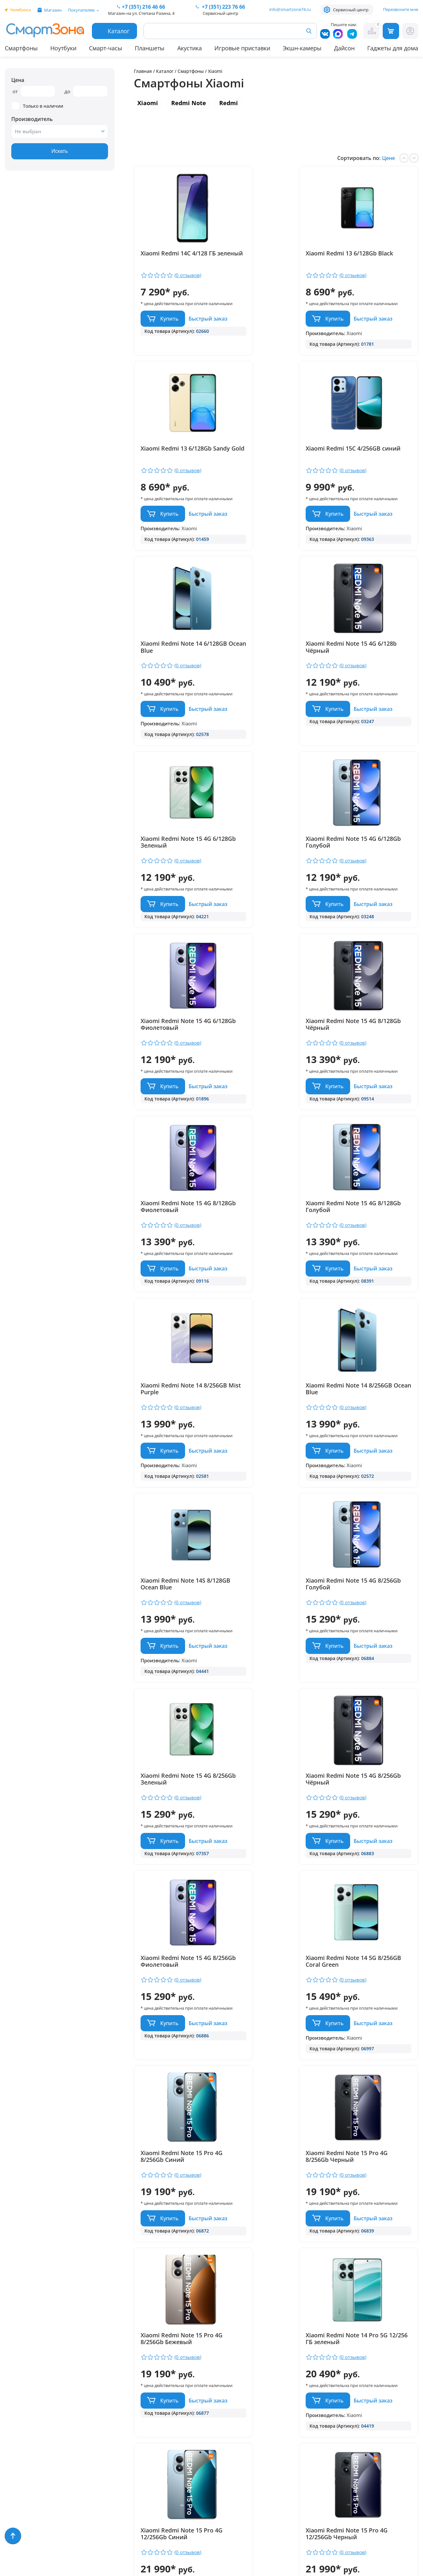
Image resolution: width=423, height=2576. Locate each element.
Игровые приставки (242, 48)
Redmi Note (188, 103)
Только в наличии (37, 106)
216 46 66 (143, 6)
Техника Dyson (24, 2462)
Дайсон (344, 48)
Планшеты (149, 48)
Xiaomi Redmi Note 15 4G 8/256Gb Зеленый (272, 1334)
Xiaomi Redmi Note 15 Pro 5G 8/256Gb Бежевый (273, 2190)
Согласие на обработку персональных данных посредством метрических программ (224, 2535)
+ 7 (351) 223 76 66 (384, 2426)
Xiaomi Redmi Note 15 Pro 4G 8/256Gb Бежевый (273, 1762)
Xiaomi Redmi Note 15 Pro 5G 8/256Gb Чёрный (369, 2190)
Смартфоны (21, 48)
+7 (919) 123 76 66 (384, 2435)
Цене (388, 158)
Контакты (107, 2425)
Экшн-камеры (302, 48)
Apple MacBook (24, 2443)
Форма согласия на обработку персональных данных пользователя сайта (223, 2512)
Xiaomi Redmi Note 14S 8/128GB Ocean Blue (365, 1113)
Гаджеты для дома (392, 48)
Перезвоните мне (400, 9)
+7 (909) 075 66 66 (219, 2435)
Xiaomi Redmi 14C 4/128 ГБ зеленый (178, 257)
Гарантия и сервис (119, 2396)
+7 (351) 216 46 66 (219, 2426)
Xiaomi (147, 103)
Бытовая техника (27, 2453)
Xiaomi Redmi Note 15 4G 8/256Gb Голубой (176, 1334)
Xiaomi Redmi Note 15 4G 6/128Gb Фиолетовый (368, 698)
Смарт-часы (105, 48)
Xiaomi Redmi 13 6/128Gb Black (272, 257)
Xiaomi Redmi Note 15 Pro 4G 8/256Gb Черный (177, 1762)
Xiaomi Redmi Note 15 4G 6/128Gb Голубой (272, 698)
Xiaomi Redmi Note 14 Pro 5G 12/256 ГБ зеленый (369, 1762)
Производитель (32, 119)
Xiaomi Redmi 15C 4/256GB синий (178, 478)
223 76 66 (223, 6)
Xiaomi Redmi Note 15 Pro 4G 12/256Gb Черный (273, 1983)
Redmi (228, 103)
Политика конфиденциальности (217, 2495)
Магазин (53, 10)
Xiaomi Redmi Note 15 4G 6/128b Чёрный (368, 478)
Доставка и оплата (119, 2406)
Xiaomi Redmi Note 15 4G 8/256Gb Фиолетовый (176, 1542)
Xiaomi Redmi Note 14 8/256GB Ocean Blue (268, 1113)
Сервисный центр (351, 10)
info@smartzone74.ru (290, 9)
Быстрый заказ (161, 343)
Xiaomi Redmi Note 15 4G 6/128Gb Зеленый (176, 698)
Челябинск (20, 10)
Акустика (189, 48)
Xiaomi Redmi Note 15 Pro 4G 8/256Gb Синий (369, 1542)
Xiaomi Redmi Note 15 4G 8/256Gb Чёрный (368, 1334)
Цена (17, 80)
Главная (143, 71)
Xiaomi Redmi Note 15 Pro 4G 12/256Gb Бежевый (369, 1983)
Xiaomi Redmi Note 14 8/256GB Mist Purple (171, 1113)
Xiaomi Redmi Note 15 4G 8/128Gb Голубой (368, 906)
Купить (169, 324)
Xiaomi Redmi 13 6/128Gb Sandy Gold (368, 257)
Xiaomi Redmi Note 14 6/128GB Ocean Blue (268, 478)
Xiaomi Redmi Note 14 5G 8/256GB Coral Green (272, 1542)
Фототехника (22, 2481)
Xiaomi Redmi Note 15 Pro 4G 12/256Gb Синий (177, 1983)
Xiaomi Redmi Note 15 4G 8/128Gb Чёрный (176, 906)
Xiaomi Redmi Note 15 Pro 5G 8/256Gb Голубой (177, 2190)
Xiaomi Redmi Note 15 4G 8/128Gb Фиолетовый (272, 906)
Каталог (164, 71)
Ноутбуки (63, 48)
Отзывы (104, 2415)
